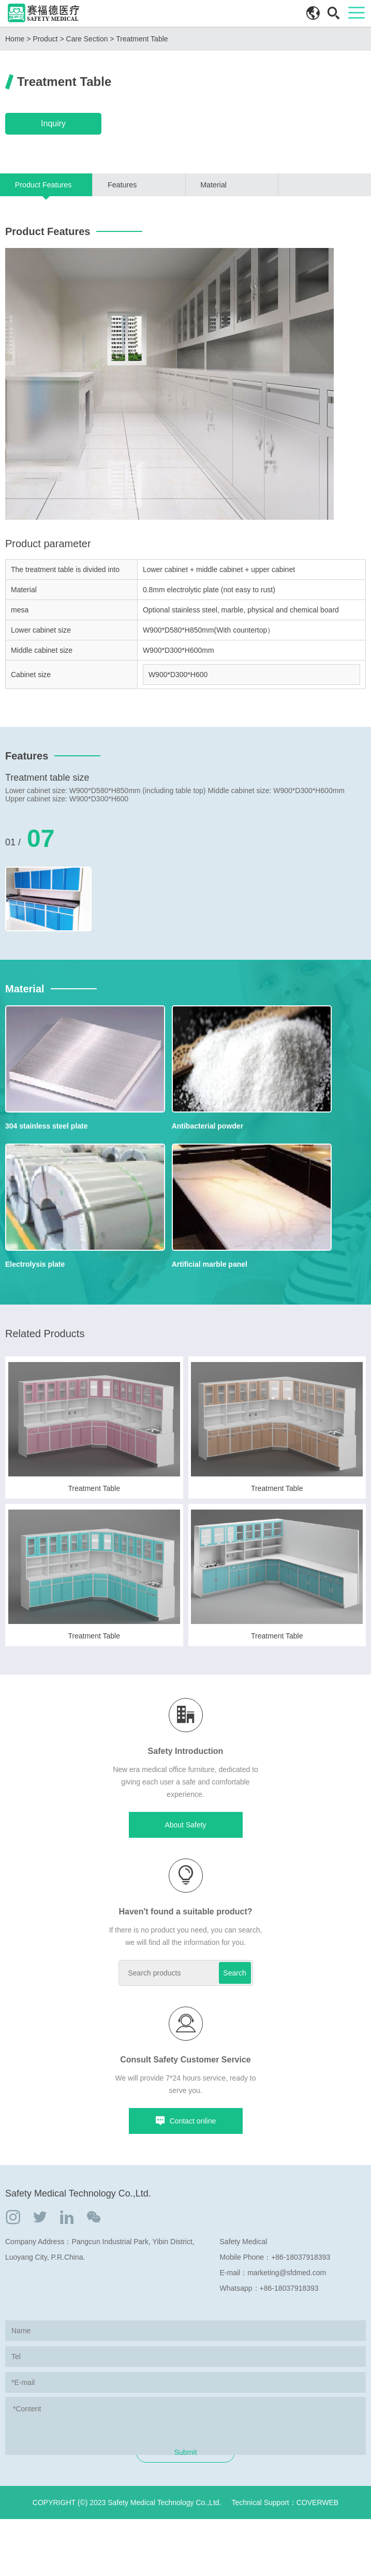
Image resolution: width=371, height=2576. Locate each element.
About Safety (185, 1848)
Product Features (42, 183)
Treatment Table (142, 39)
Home (14, 39)
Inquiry (51, 123)
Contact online (185, 2144)
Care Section (87, 39)
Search (234, 1996)
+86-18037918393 (300, 2280)
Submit (185, 2509)
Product (45, 39)
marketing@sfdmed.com (286, 2296)
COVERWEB (317, 2559)
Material (213, 183)
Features (122, 183)
